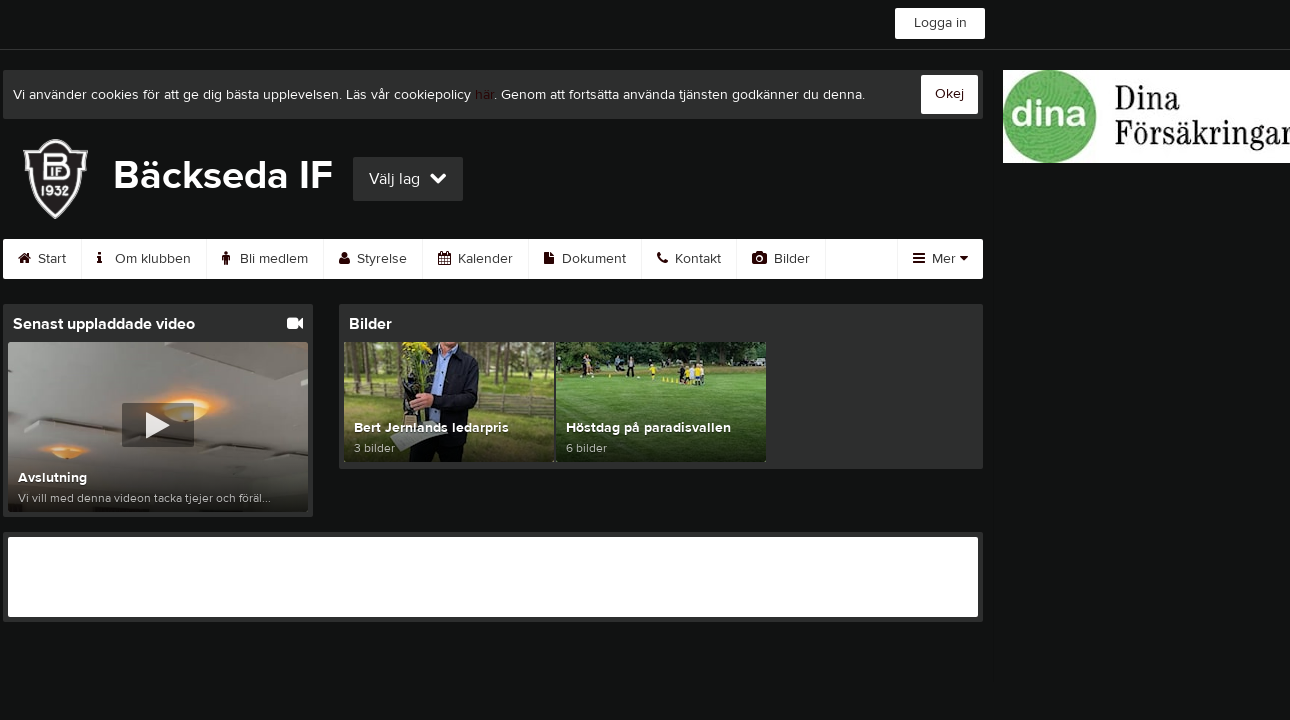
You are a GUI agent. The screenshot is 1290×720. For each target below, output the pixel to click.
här (484, 95)
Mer (940, 259)
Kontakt (689, 259)
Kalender (475, 259)
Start (42, 259)
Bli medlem (265, 259)
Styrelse (373, 259)
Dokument (585, 259)
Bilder (781, 259)
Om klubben (144, 259)
